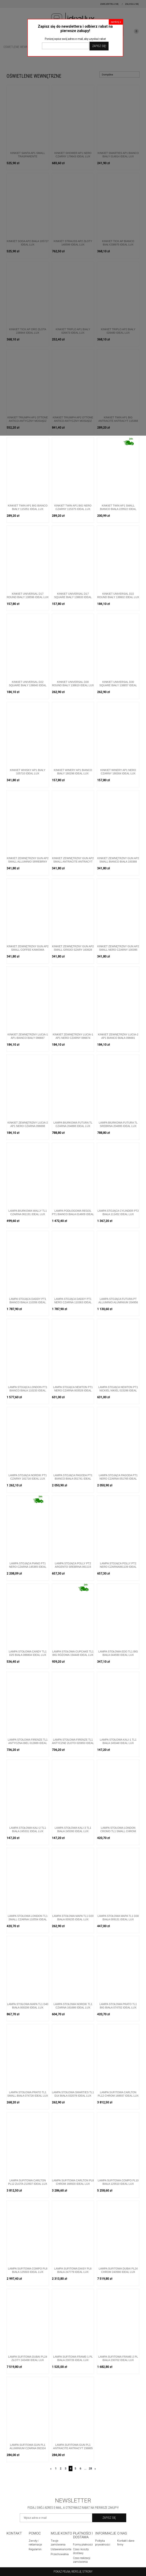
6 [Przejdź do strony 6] (80, 2468)
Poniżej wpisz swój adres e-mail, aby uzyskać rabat (75, 38)
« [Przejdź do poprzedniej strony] (51, 2468)
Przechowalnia (60, 2554)
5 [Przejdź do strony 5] (75, 2468)
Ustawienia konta (61, 2549)
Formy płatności (83, 2544)
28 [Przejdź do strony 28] (90, 2468)
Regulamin (35, 2549)
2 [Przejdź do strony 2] (60, 2468)
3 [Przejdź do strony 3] (65, 2468)
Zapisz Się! (99, 46)
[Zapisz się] (109, 2517)
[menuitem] (20, 47)
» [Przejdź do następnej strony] (95, 2468)
